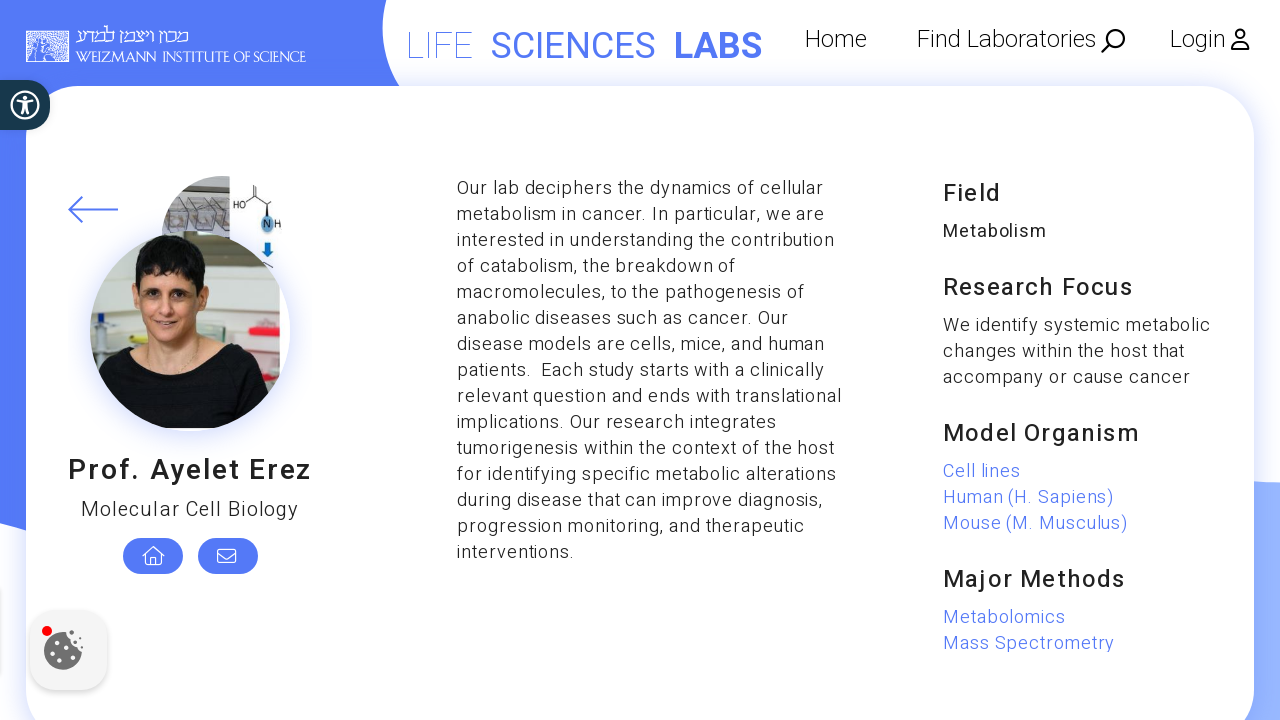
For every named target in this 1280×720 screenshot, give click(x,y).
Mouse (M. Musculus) (1035, 523)
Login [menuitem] (1198, 39)
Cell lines (982, 471)
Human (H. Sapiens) (1028, 497)
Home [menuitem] (836, 39)
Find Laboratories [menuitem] (1006, 39)
